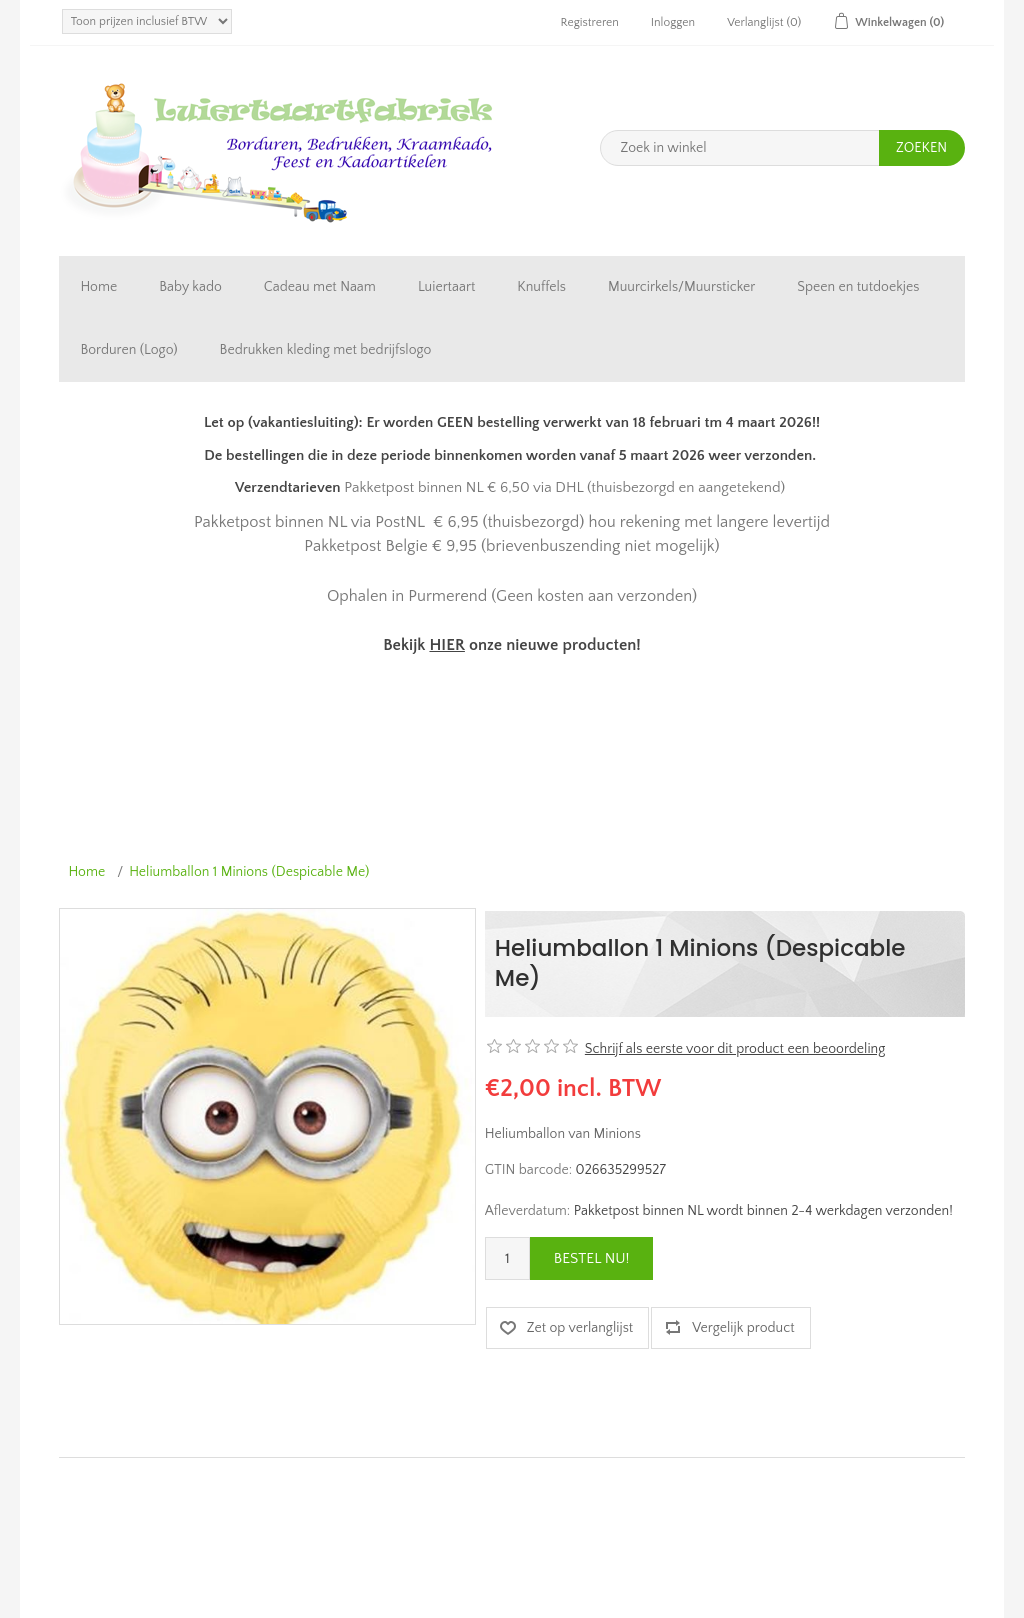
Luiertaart (446, 287)
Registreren (590, 22)
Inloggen (673, 22)
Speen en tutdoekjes (858, 287)
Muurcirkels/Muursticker (681, 287)
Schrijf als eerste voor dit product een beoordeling (735, 1049)
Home (98, 287)
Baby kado (190, 287)
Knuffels (541, 287)
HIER (446, 645)
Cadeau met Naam (320, 287)
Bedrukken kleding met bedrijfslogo (326, 350)
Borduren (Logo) (128, 350)
